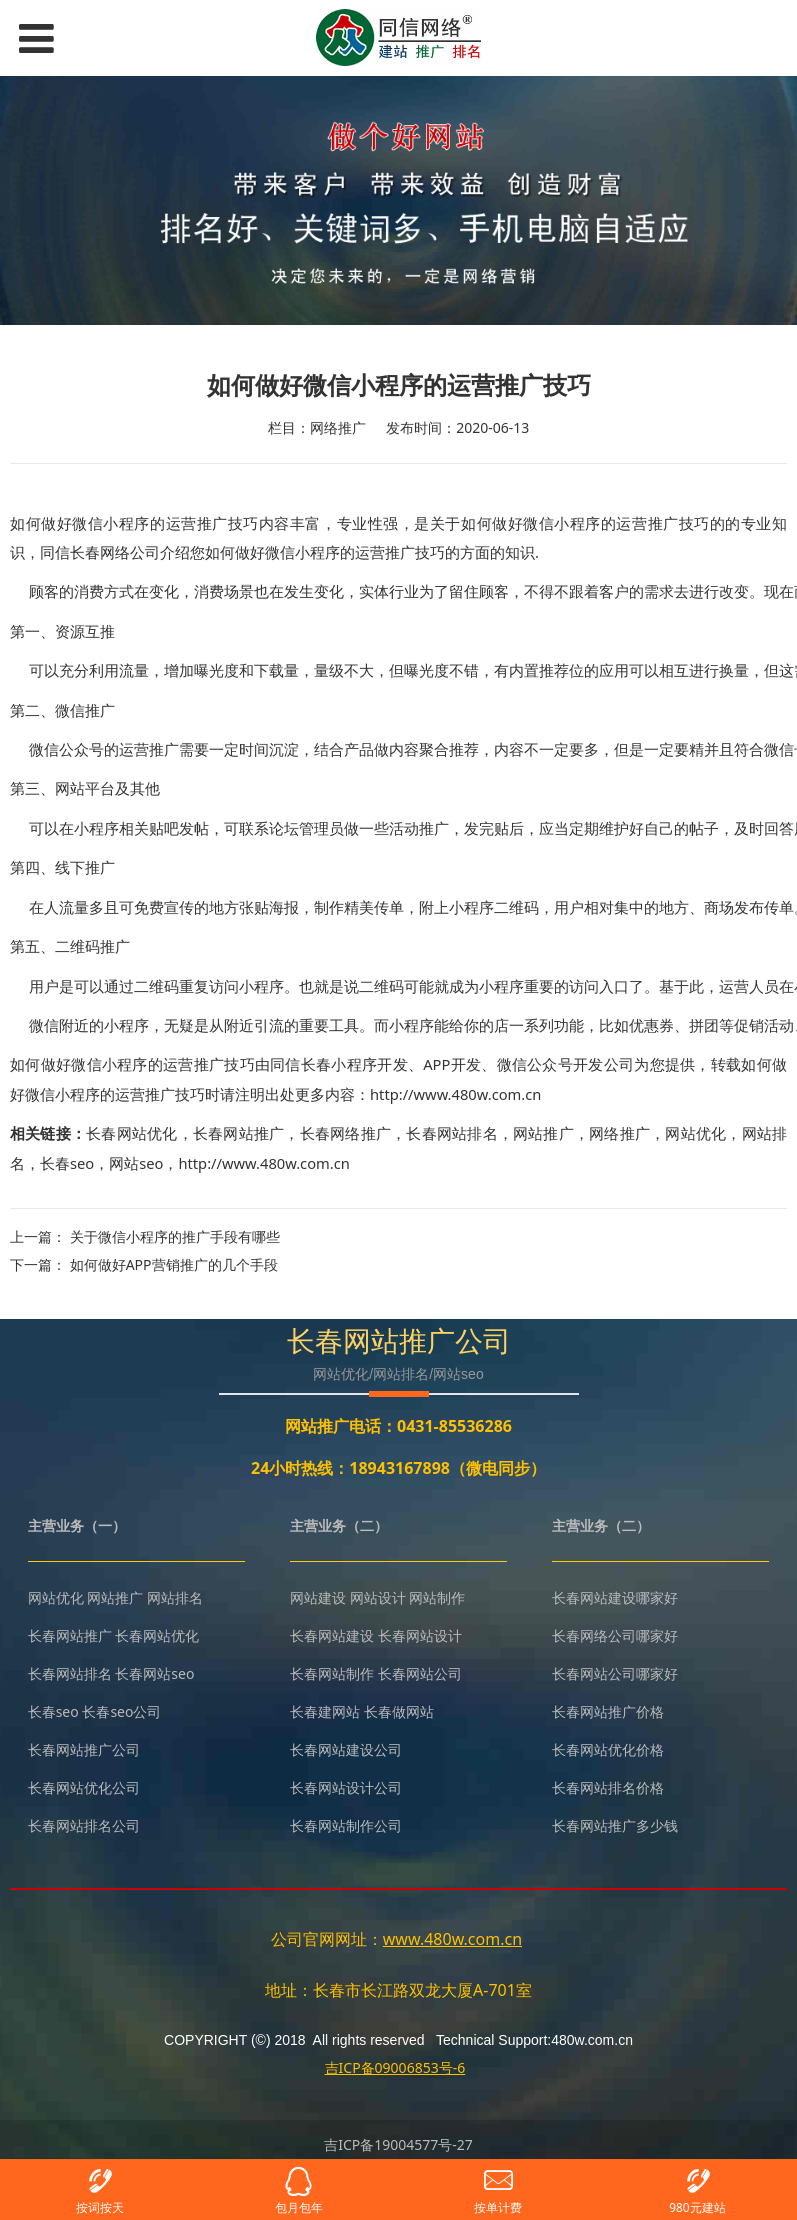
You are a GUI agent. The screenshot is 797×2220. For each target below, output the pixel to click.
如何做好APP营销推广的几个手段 (174, 1264)
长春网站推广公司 (84, 1749)
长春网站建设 (332, 1635)
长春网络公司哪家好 (615, 1635)
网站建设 (318, 1597)
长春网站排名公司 (84, 1825)
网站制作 (437, 1597)
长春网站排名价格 (608, 1787)
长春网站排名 (451, 1133)
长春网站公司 (420, 1673)
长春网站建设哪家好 (615, 1597)
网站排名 (175, 1597)
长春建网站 (325, 1711)
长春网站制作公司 (346, 1825)
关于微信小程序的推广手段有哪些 (175, 1236)
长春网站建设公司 (346, 1749)
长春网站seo (154, 1673)
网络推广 (619, 1133)
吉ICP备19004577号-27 (398, 2144)
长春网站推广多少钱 (615, 1825)
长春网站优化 (131, 1133)
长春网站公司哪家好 (615, 1673)
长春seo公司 (121, 1711)
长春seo (67, 1163)
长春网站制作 (332, 1673)
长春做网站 (399, 1711)
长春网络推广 (345, 1133)
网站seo (136, 1163)
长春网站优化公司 (84, 1787)
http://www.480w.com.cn (263, 1163)
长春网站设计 (420, 1635)
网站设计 (378, 1597)
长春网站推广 (238, 1133)
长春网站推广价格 (608, 1711)
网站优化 (695, 1133)
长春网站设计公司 (346, 1787)
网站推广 (543, 1133)
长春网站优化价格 (608, 1749)
